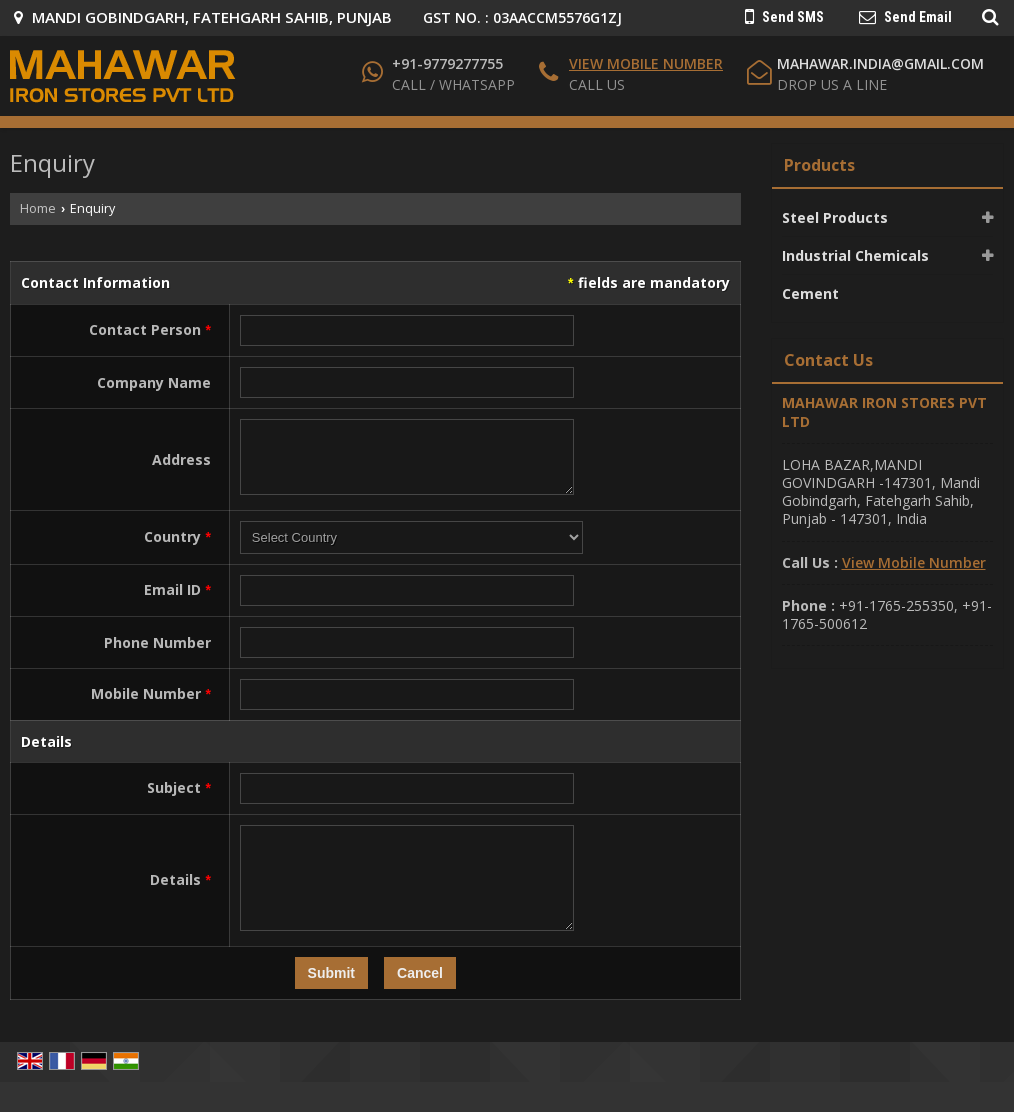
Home (38, 208)
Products (819, 165)
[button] (646, 63)
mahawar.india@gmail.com (880, 63)
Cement (810, 293)
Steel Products (835, 217)
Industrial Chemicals (855, 255)
